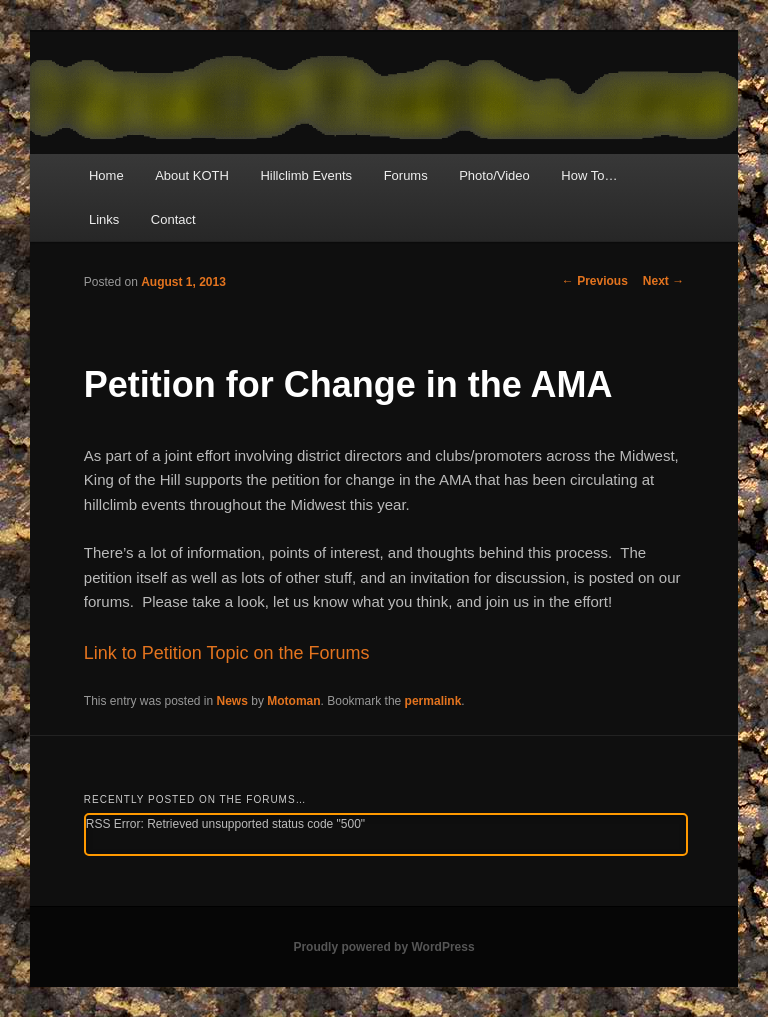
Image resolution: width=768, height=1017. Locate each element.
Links (104, 219)
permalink (433, 701)
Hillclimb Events (306, 175)
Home (106, 175)
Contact (173, 219)
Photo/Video (494, 175)
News (232, 701)
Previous (595, 281)
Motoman (293, 701)
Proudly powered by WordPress (383, 947)
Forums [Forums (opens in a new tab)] (406, 175)
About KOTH (192, 175)
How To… (589, 175)
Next (663, 281)
